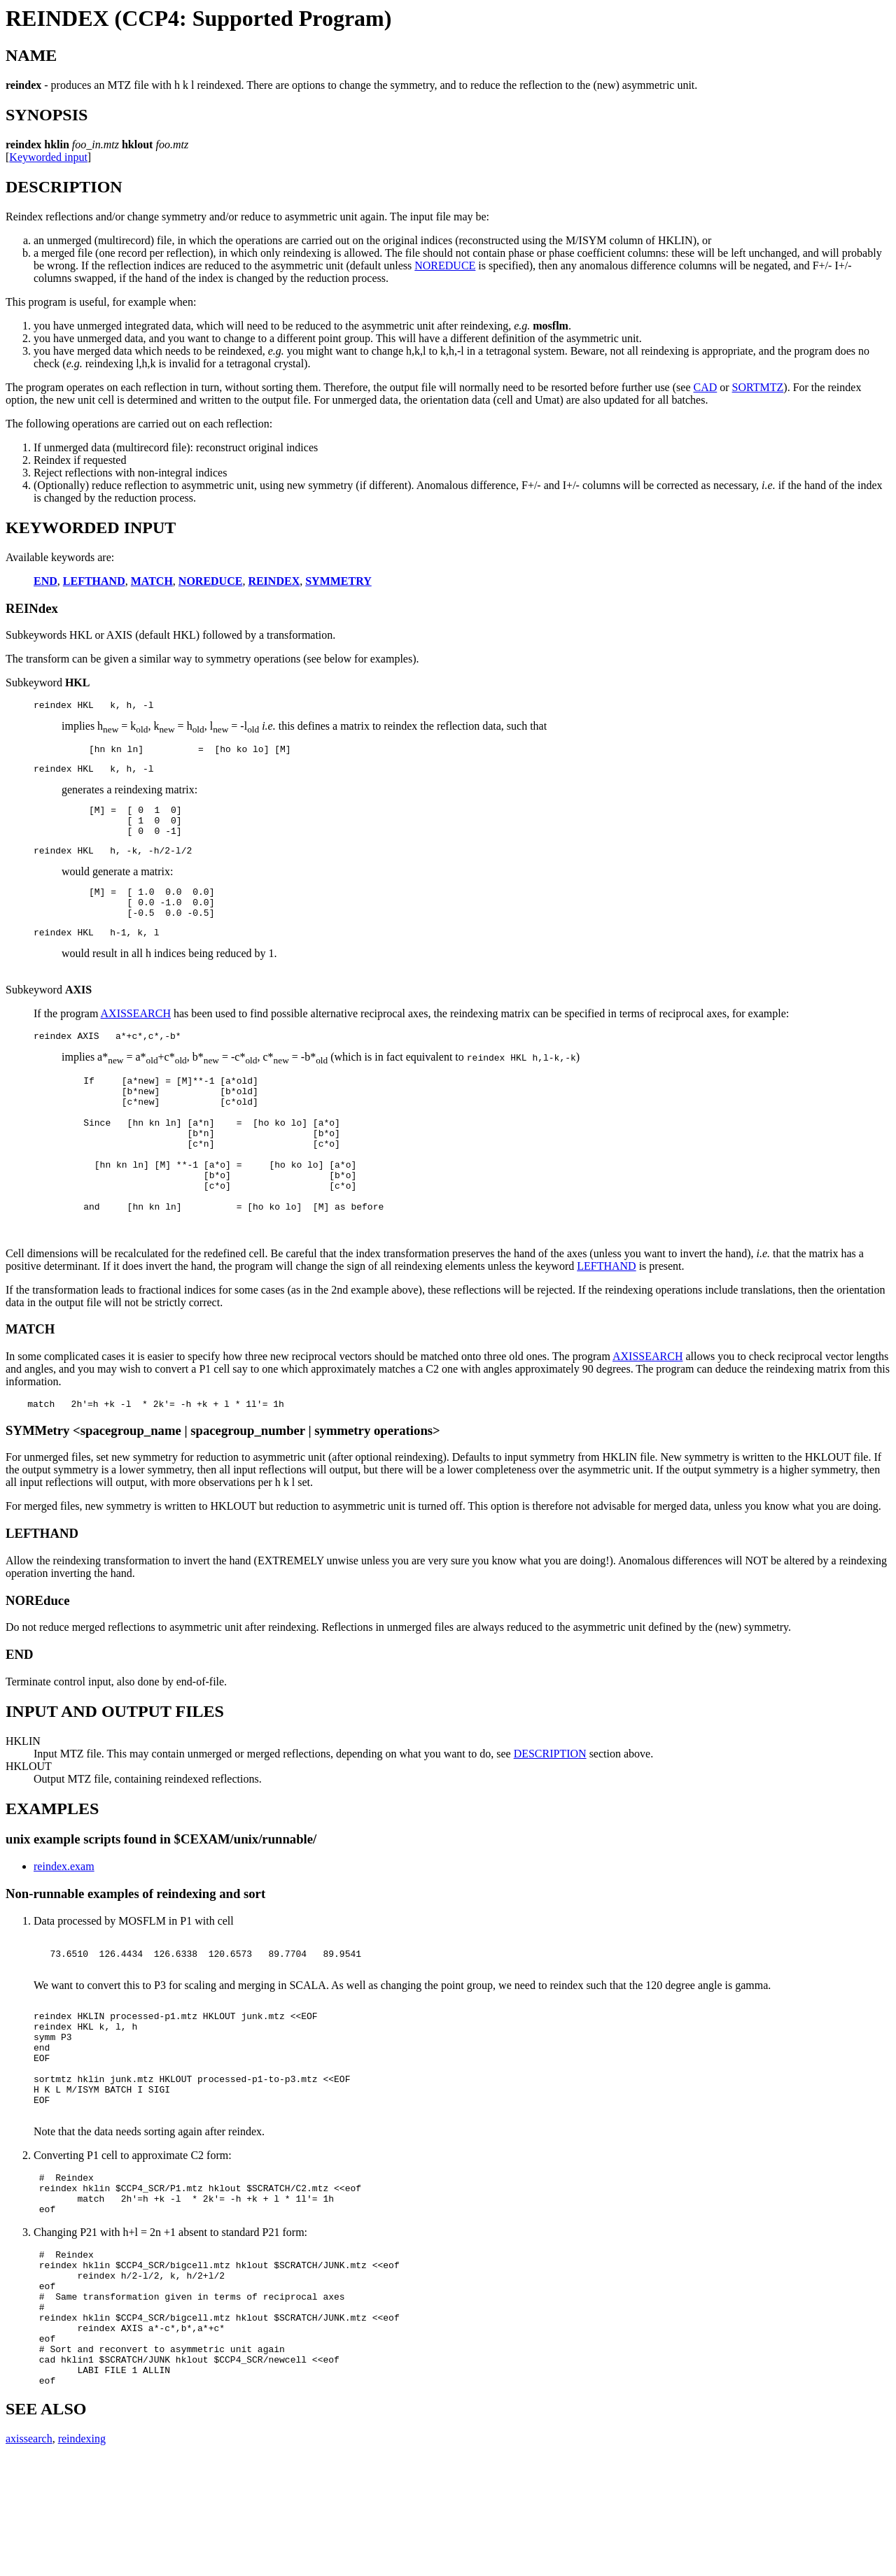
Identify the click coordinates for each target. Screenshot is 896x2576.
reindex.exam (64, 1921)
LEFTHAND (606, 1318)
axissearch (29, 2558)
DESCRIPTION (550, 1808)
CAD (705, 387)
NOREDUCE (444, 265)
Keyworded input (48, 157)
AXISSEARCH (136, 1036)
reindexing (82, 2558)
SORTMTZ (758, 387)
